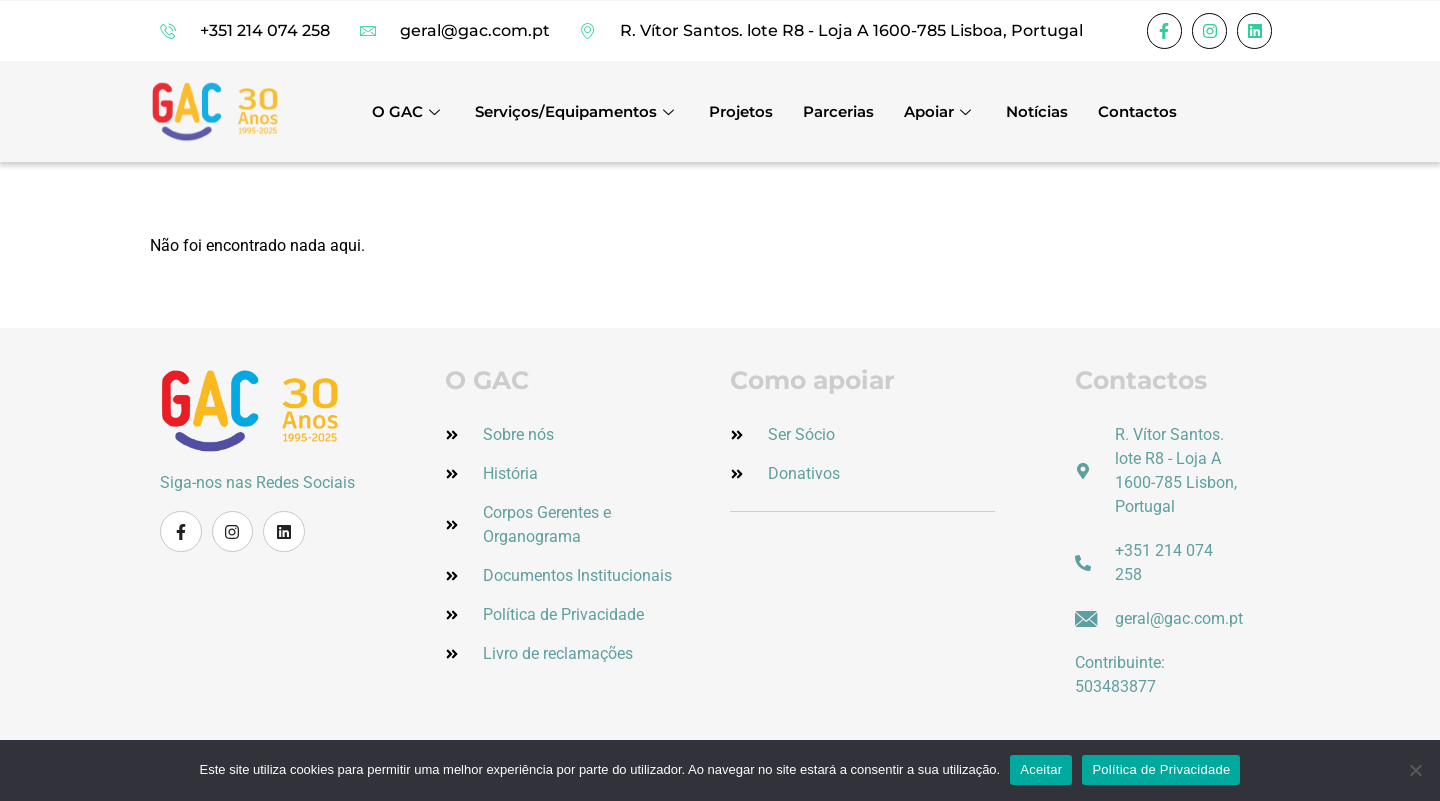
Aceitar (1041, 769)
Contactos (1137, 111)
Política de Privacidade (1161, 769)
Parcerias (838, 111)
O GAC (408, 111)
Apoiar (940, 111)
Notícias (1037, 111)
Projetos (741, 111)
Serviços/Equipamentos (577, 111)
